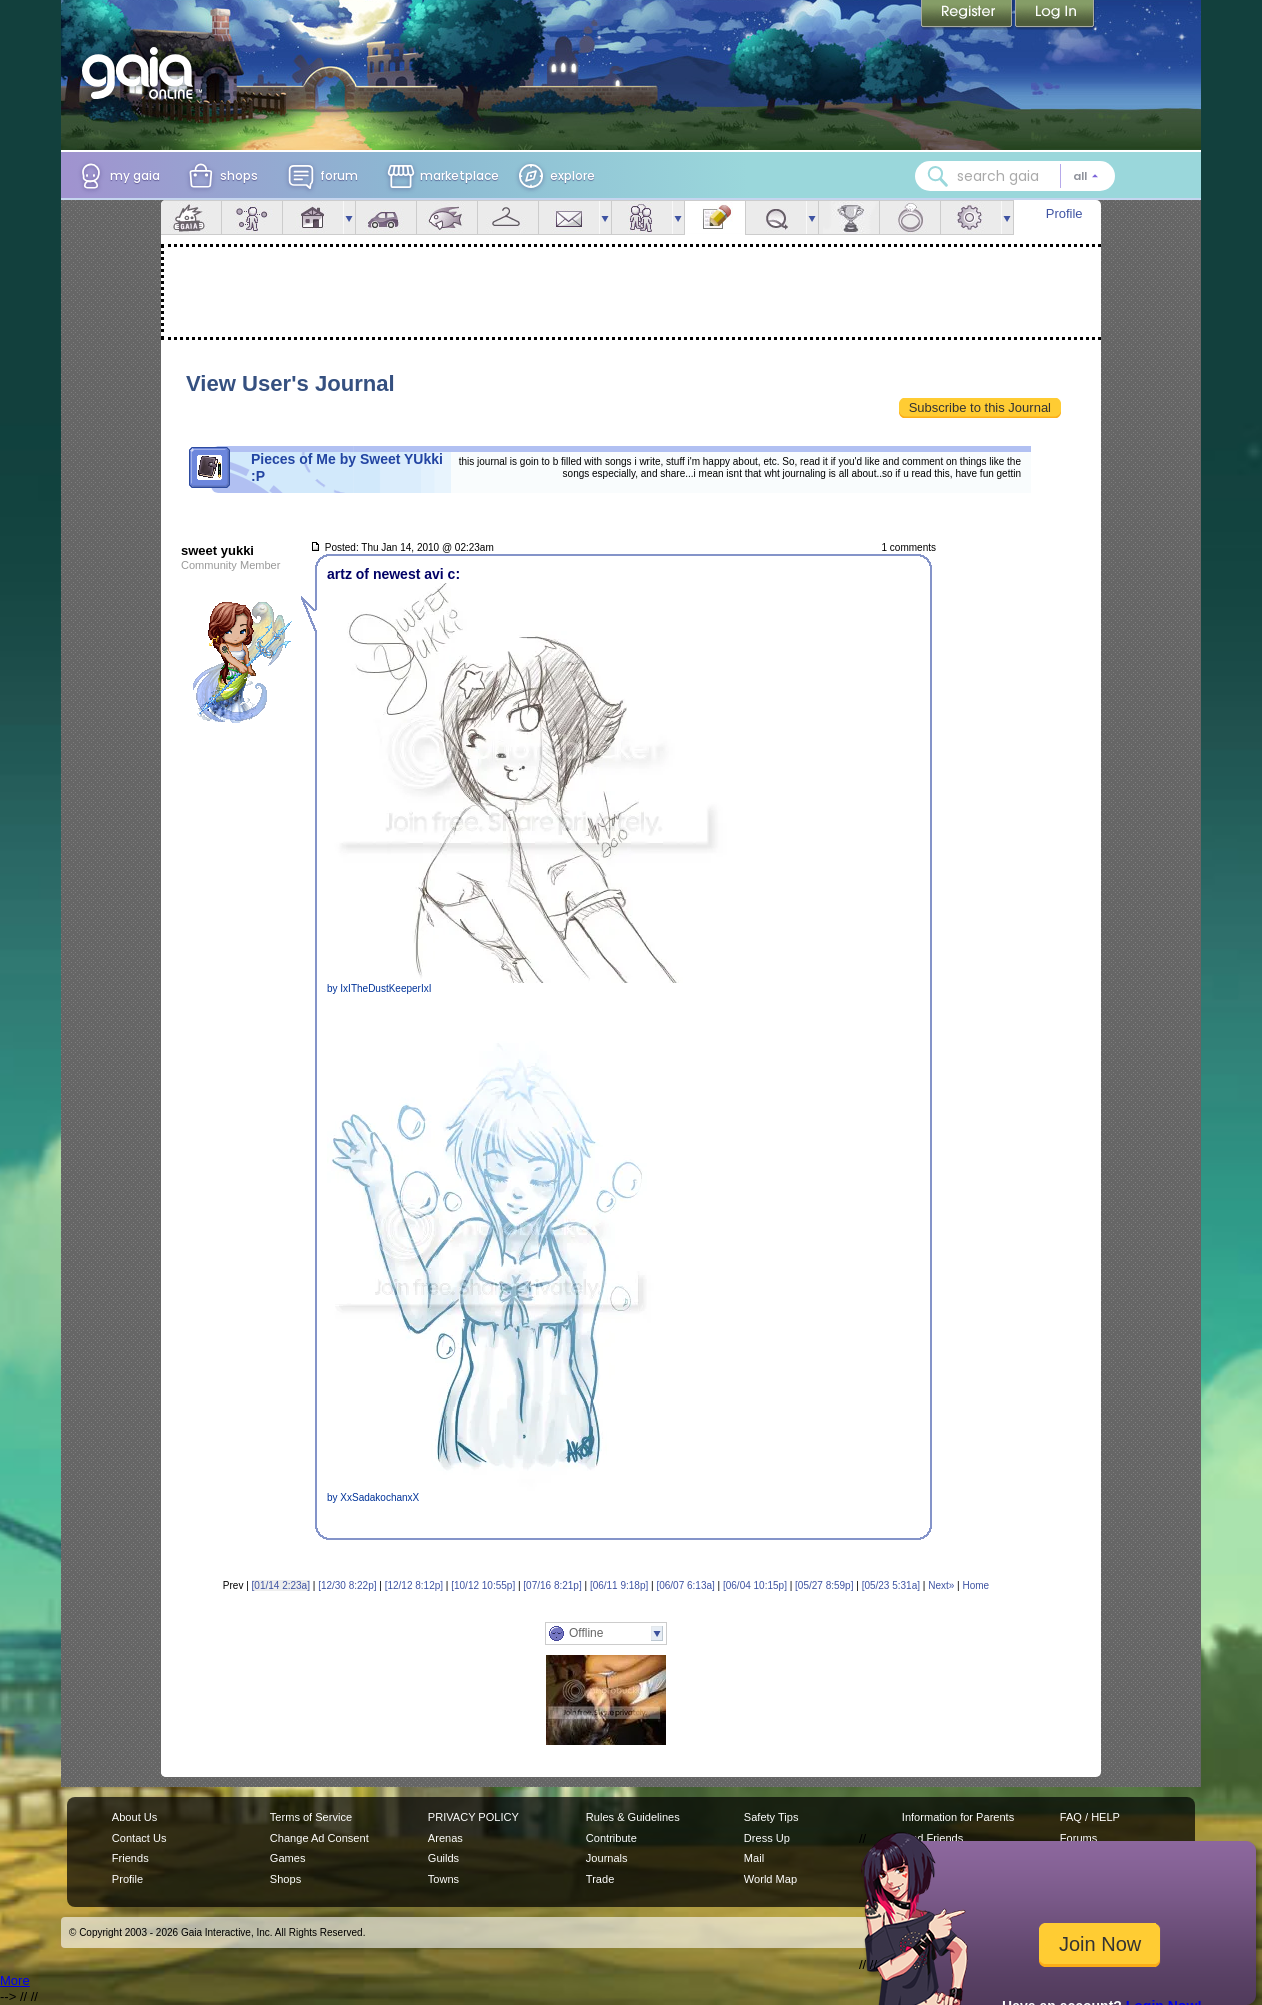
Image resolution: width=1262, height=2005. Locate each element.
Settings (971, 217)
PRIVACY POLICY (473, 1817)
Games (288, 1858)
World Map (770, 1879)
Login (1055, 15)
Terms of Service (311, 1817)
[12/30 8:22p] (347, 1585)
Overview (191, 217)
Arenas (445, 1838)
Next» (941, 1585)
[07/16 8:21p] (552, 1585)
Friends (642, 217)
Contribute (611, 1838)
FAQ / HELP (1090, 1817)
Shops (285, 1879)
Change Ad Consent (319, 1838)
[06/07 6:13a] (685, 1585)
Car (386, 217)
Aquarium (447, 217)
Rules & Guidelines (633, 1817)
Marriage (910, 217)
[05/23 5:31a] (891, 1585)
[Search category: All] (1086, 176)
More (15, 1980)
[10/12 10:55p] (483, 1585)
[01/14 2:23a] (281, 1585)
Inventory (508, 217)
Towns (443, 1879)
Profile (1064, 213)
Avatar (252, 217)
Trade (600, 1879)
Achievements (849, 217)
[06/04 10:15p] (755, 1585)
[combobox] (1015, 176)
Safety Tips (771, 1817)
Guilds (443, 1858)
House (313, 217)
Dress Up (767, 1838)
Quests (776, 217)
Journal (715, 217)
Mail (569, 217)
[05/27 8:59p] (824, 1585)
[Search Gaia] (938, 176)
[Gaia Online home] (142, 73)
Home (975, 1585)
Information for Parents (958, 1817)
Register (968, 15)
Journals (607, 1858)
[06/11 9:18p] (619, 1585)
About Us (134, 1817)
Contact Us (139, 1838)
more (349, 217)
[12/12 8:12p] (414, 1585)
